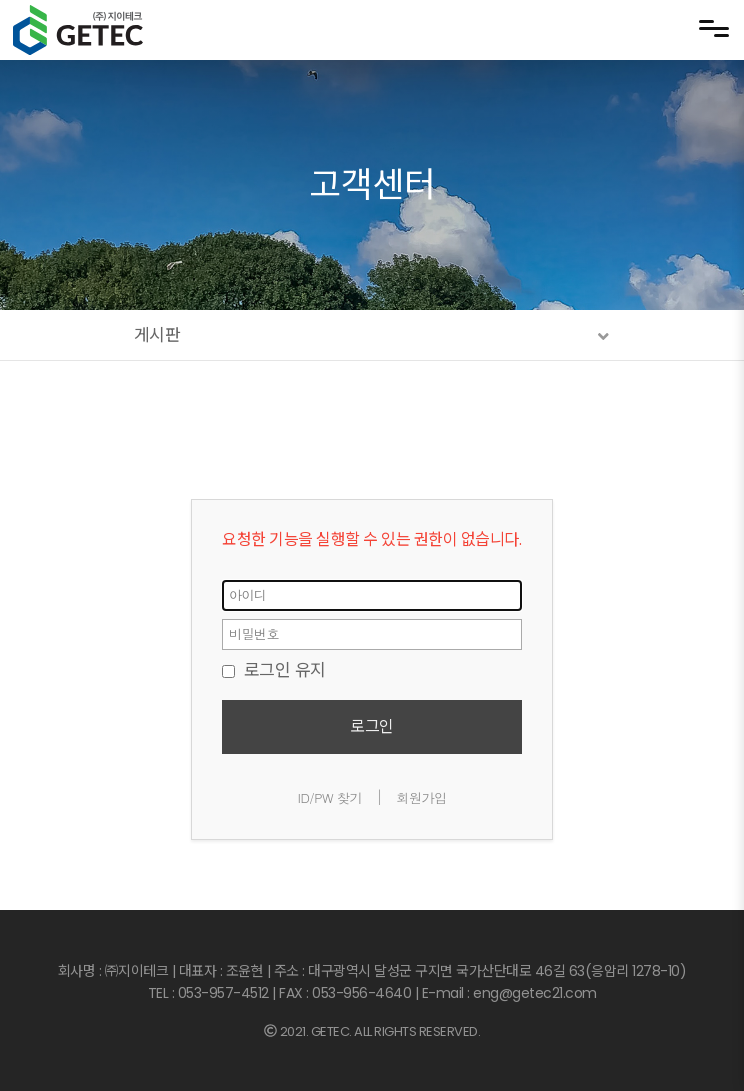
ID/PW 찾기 (330, 797)
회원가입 (421, 797)
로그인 (372, 726)
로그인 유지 (274, 670)
